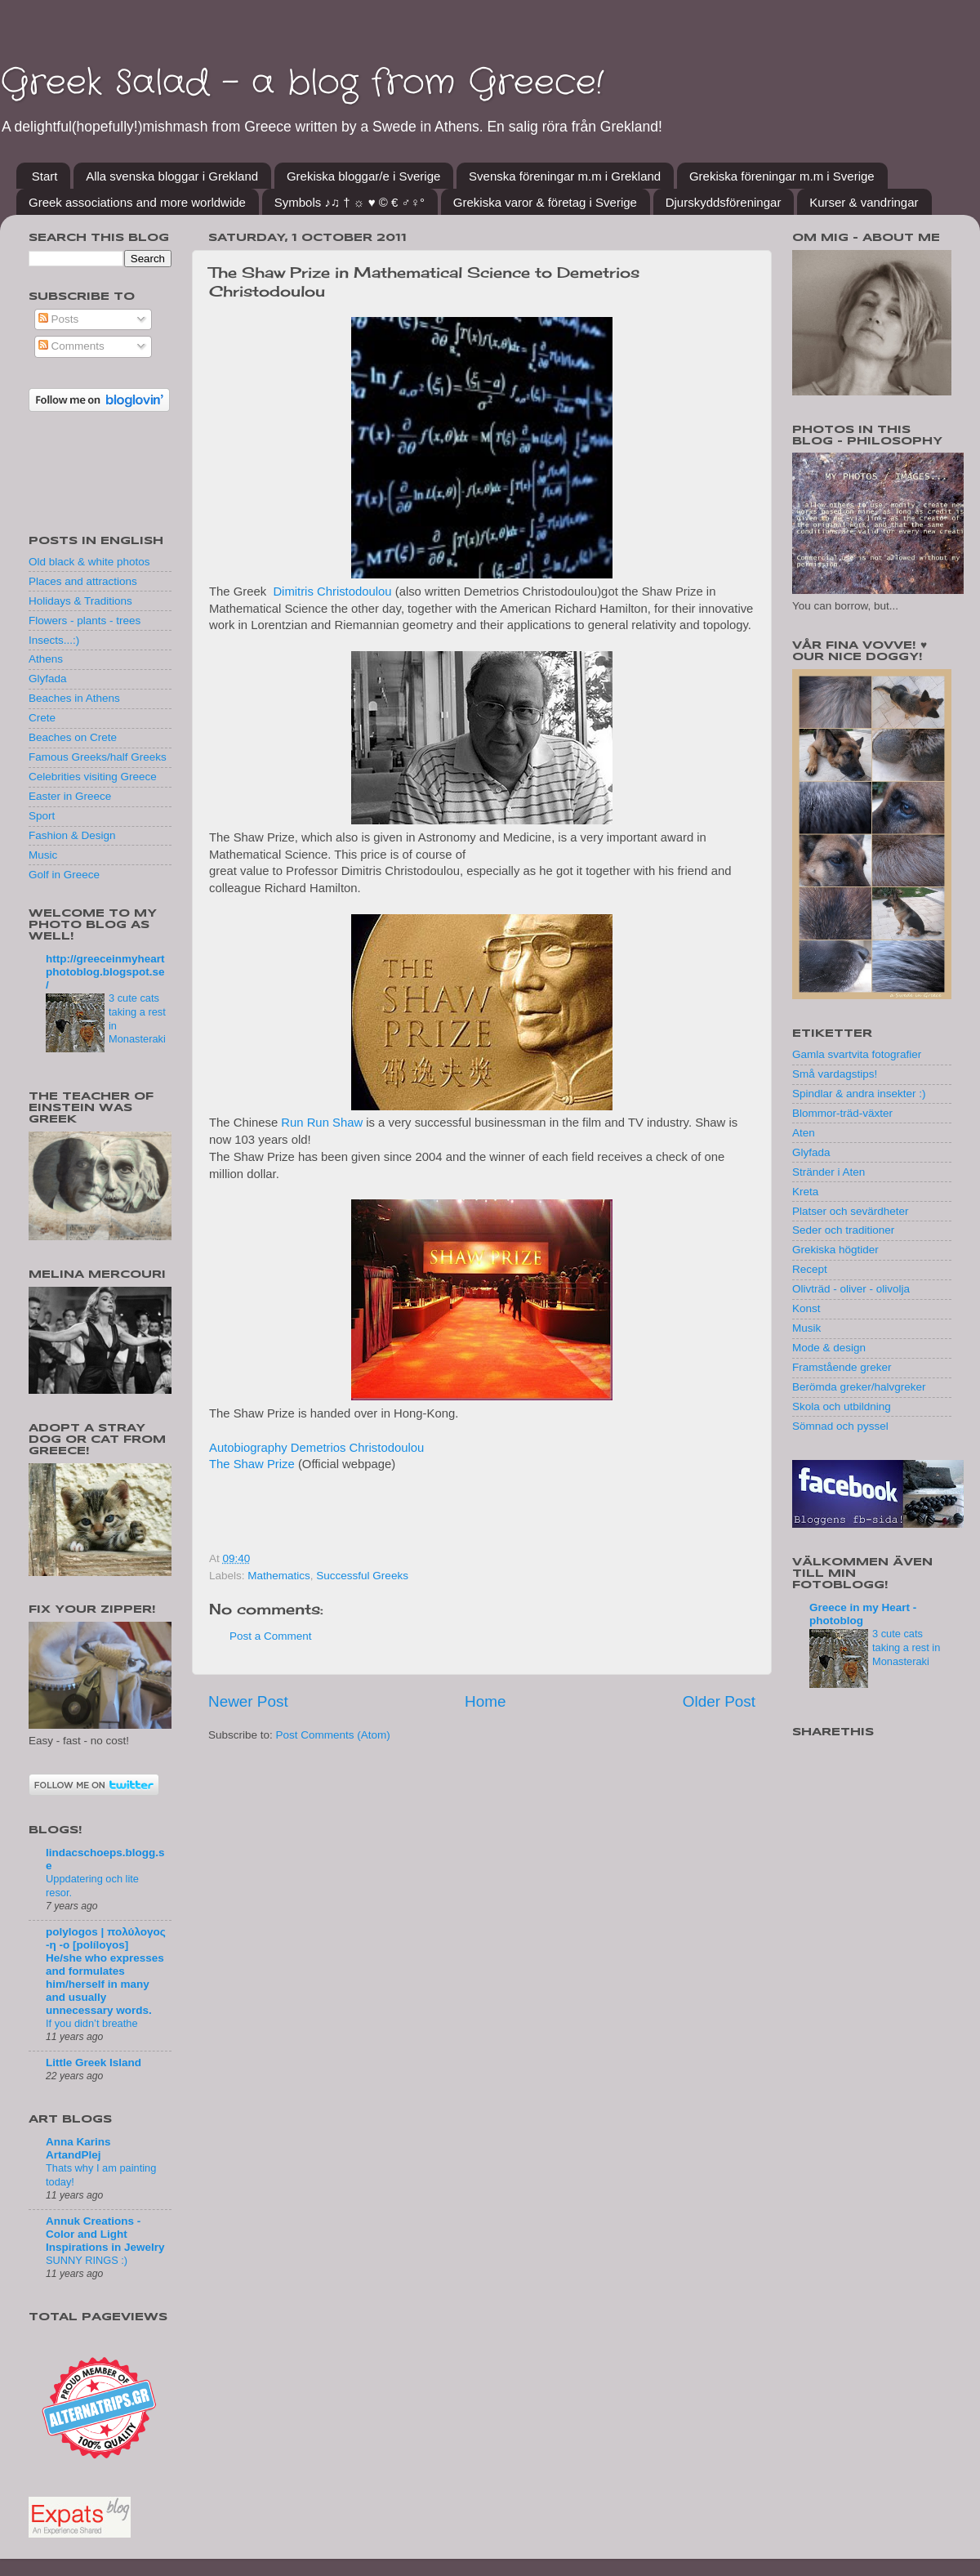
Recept (809, 1269)
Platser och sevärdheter (850, 1211)
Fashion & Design (72, 835)
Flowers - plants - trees (84, 620)
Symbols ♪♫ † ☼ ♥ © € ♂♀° (349, 202)
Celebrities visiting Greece (93, 776)
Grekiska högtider (835, 1249)
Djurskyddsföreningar (724, 202)
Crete (42, 718)
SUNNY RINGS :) (86, 2260)
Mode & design (829, 1348)
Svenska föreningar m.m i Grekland (565, 176)
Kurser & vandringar (863, 202)
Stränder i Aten (828, 1172)
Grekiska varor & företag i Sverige (545, 202)
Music (43, 855)
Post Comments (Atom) (333, 1735)
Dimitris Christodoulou (332, 591)
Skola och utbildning (841, 1406)
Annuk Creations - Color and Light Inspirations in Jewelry (105, 2234)
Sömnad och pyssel (840, 1426)
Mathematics (278, 1575)
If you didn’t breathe (92, 2023)
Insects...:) (54, 640)
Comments (71, 346)
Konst (806, 1308)
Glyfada (48, 678)
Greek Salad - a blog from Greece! (302, 83)
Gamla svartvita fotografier (856, 1054)
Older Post (719, 1701)
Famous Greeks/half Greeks (98, 757)
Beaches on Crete (73, 737)
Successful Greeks (362, 1575)
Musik (806, 1328)
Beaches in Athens (74, 698)
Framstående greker (842, 1367)
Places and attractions (83, 581)
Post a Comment (270, 1636)
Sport (42, 816)
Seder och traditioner (843, 1230)
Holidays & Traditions (80, 601)
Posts (58, 319)
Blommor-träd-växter (842, 1113)
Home (485, 1701)
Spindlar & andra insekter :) (859, 1093)
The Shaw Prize (252, 1464)
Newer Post (248, 1701)
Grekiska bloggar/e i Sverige (363, 176)
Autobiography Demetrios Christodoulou (316, 1447)
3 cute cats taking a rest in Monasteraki (906, 1647)
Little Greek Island (93, 2062)
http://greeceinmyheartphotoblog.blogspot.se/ (105, 972)
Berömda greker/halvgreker (859, 1387)
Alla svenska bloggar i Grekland (172, 176)
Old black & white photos (89, 562)
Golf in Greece (64, 874)
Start (45, 176)
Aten (803, 1133)
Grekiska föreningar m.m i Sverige (782, 176)
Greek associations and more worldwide (137, 202)
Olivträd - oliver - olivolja (851, 1289)
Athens (46, 659)
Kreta (805, 1191)
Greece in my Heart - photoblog (862, 1614)
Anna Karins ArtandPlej (78, 2148)
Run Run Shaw (322, 1122)
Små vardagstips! (834, 1074)
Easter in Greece (70, 796)
